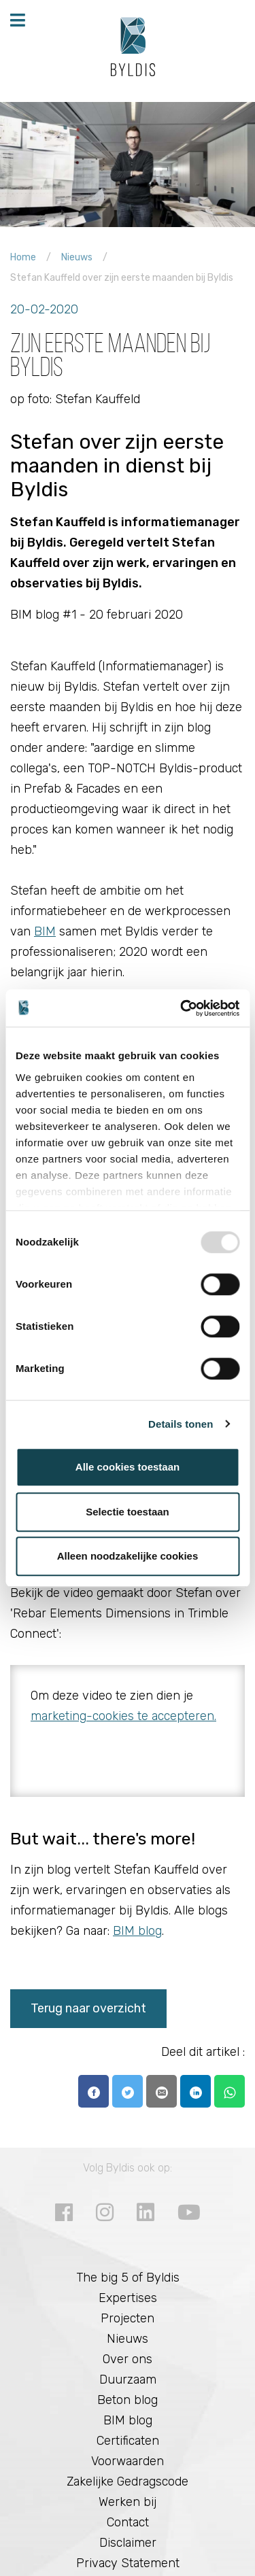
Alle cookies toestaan (127, 1467)
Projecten (127, 2318)
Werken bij (127, 2501)
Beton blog (127, 2399)
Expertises (128, 2297)
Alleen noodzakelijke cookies (128, 1556)
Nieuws (76, 257)
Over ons (127, 2359)
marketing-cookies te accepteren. (123, 1715)
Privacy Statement (128, 2563)
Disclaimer (127, 2542)
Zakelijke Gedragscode (127, 2481)
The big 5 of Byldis (128, 2277)
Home (23, 257)
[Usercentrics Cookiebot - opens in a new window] (181, 1008)
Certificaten (128, 2440)
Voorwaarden (127, 2461)
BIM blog (137, 1930)
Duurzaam (127, 2379)
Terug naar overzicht (88, 2008)
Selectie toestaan (127, 1511)
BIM (45, 931)
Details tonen (180, 1424)
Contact (128, 2522)
